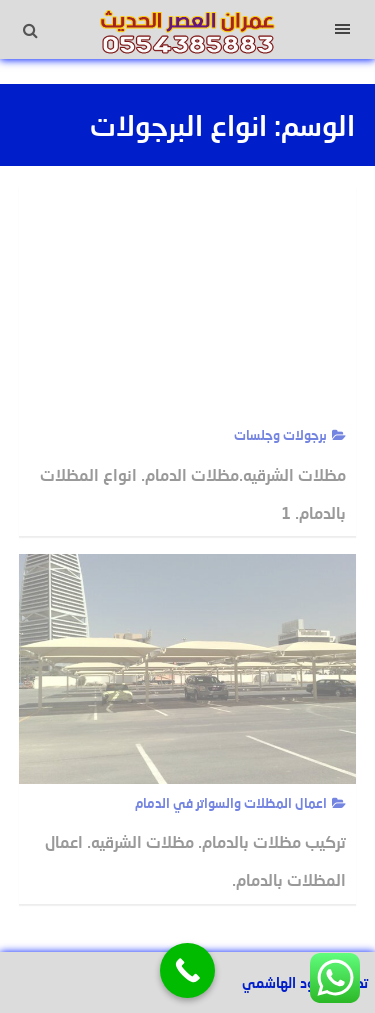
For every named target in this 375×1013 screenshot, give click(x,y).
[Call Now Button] (187, 970)
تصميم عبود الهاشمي (305, 982)
